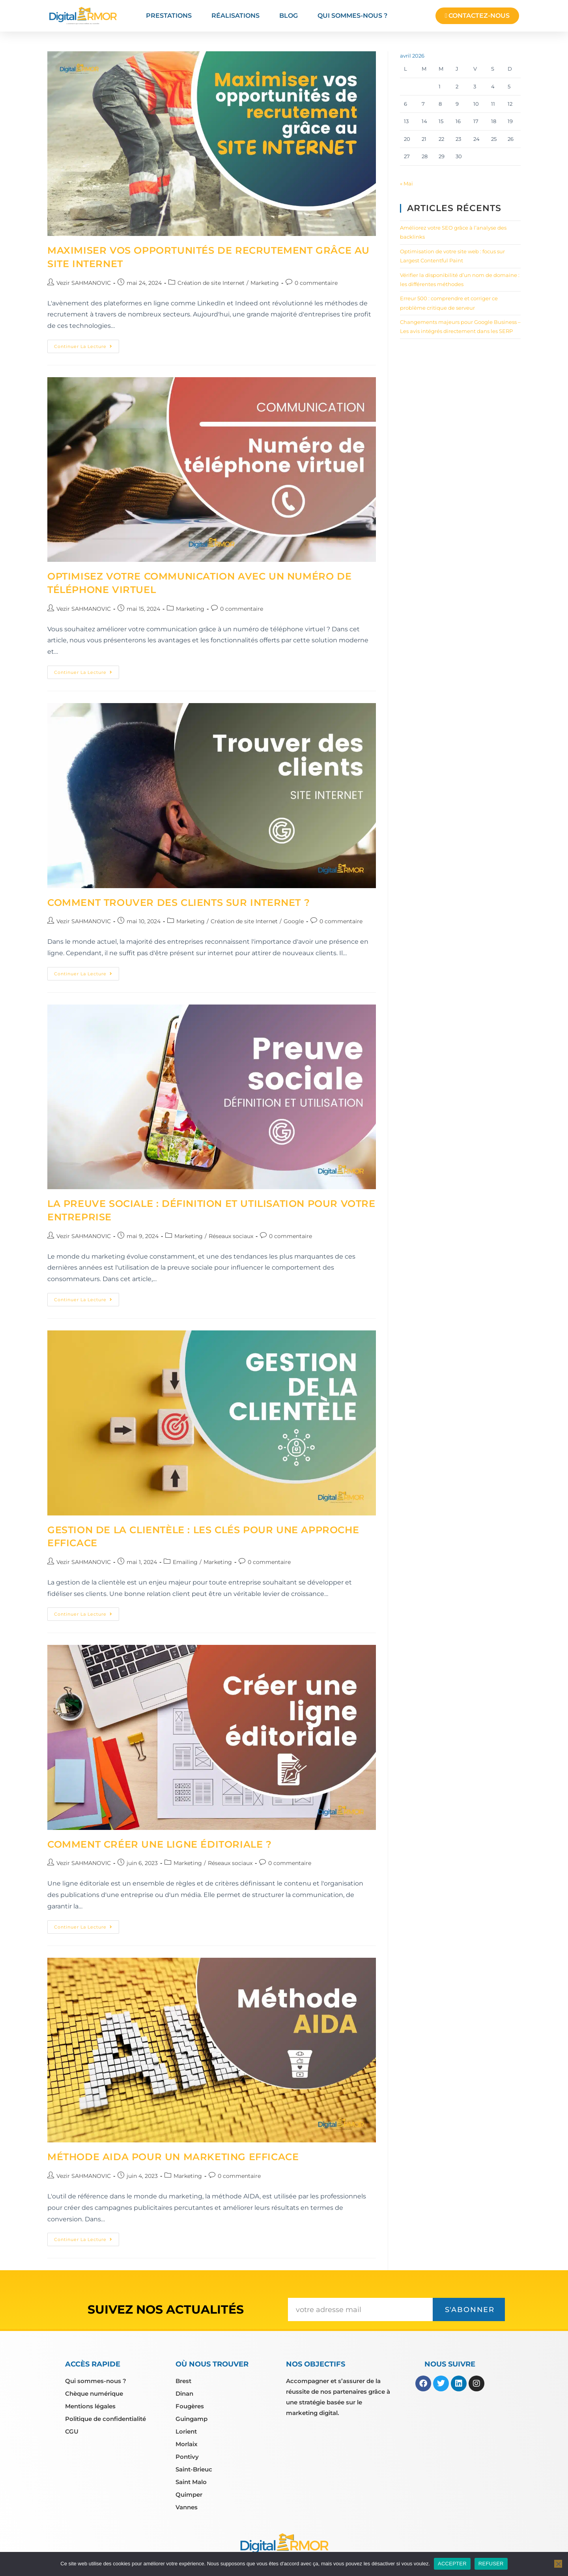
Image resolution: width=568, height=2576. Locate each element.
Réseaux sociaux (231, 1236)
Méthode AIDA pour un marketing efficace (173, 2157)
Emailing (185, 1562)
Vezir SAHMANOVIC (83, 282)
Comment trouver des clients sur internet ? (178, 902)
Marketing (264, 282)
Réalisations (235, 15)
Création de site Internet (211, 282)
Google (294, 921)
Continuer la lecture (86, 344)
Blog (288, 15)
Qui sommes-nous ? (352, 15)
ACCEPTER (452, 2564)
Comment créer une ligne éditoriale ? (159, 1844)
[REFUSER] (558, 2564)
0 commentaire (316, 282)
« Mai (406, 183)
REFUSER (491, 2564)
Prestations (169, 15)
